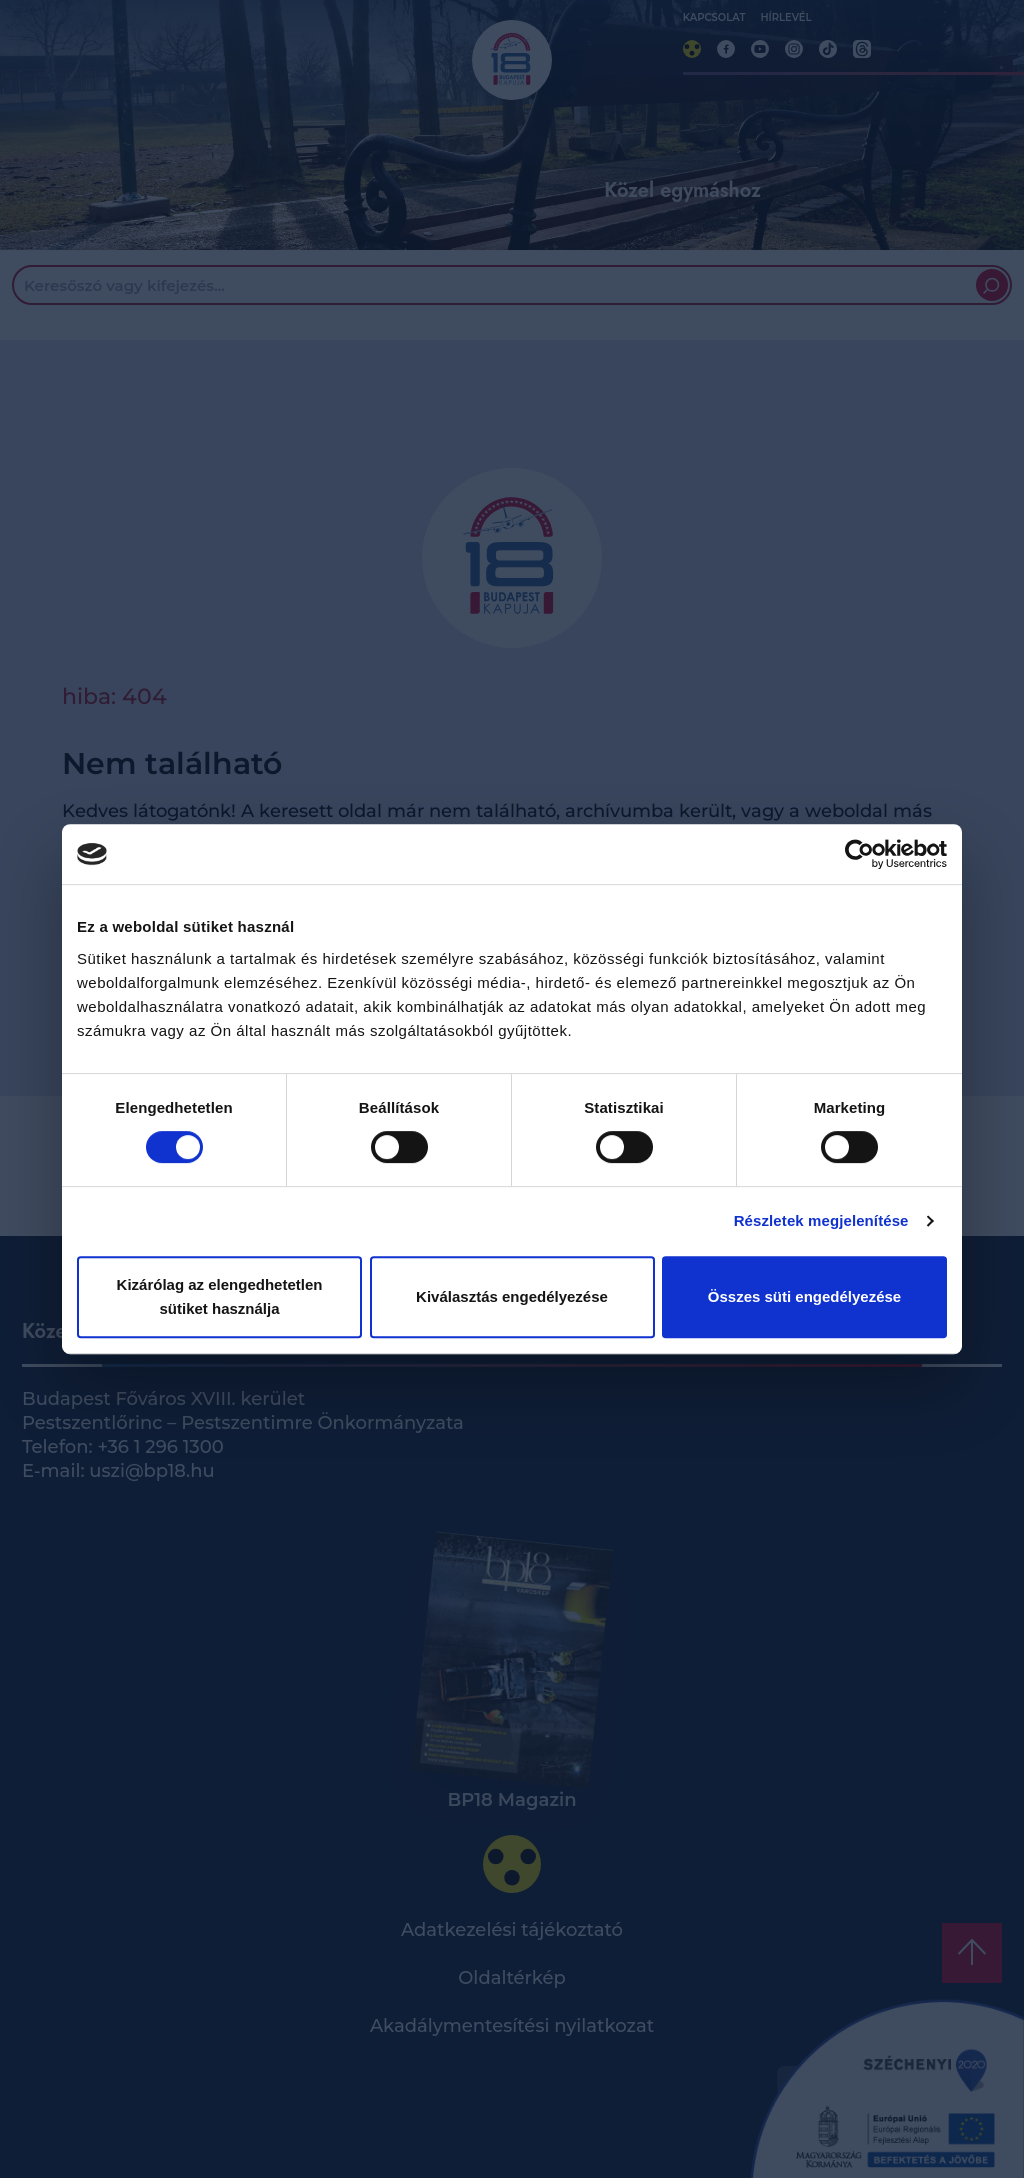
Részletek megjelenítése (821, 1220)
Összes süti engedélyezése (804, 1296)
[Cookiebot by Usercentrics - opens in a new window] (859, 854)
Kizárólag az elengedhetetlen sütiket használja (220, 1296)
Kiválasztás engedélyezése (512, 1296)
